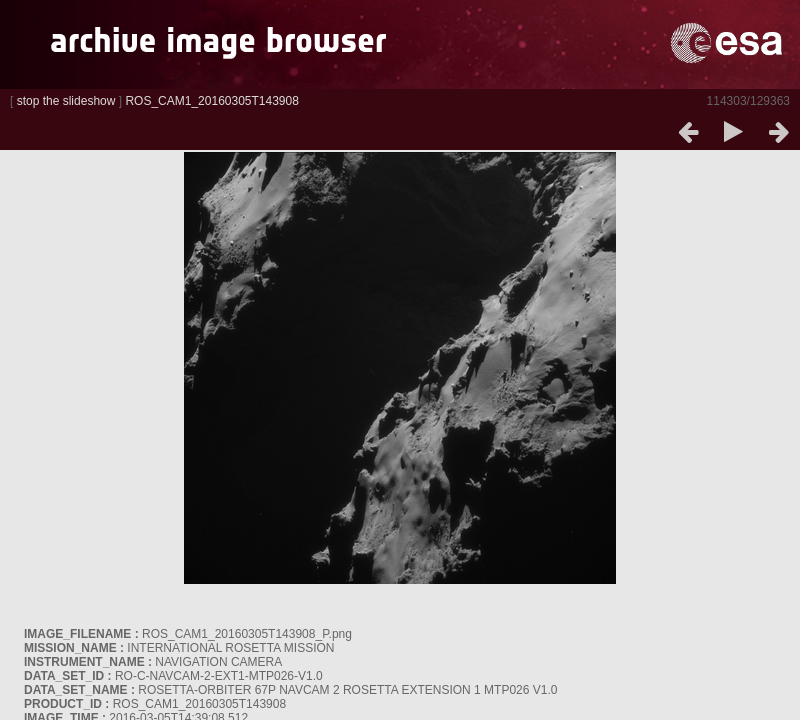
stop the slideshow (66, 101)
